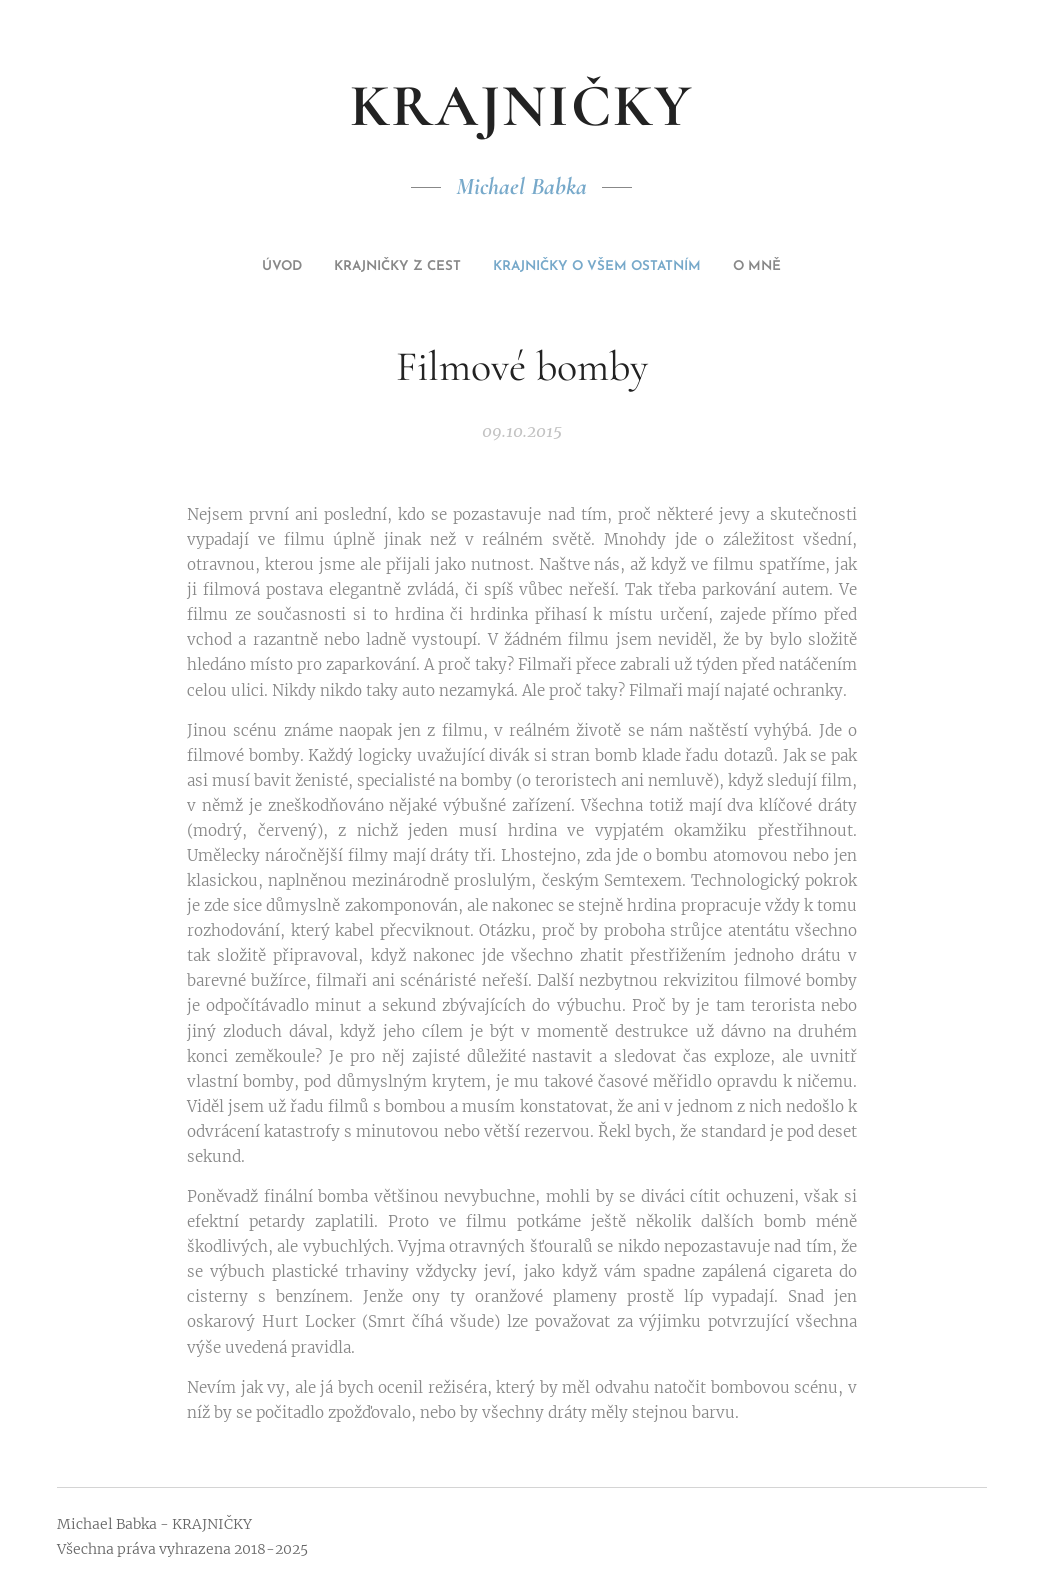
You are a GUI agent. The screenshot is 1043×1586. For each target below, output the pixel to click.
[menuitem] (482, 267)
